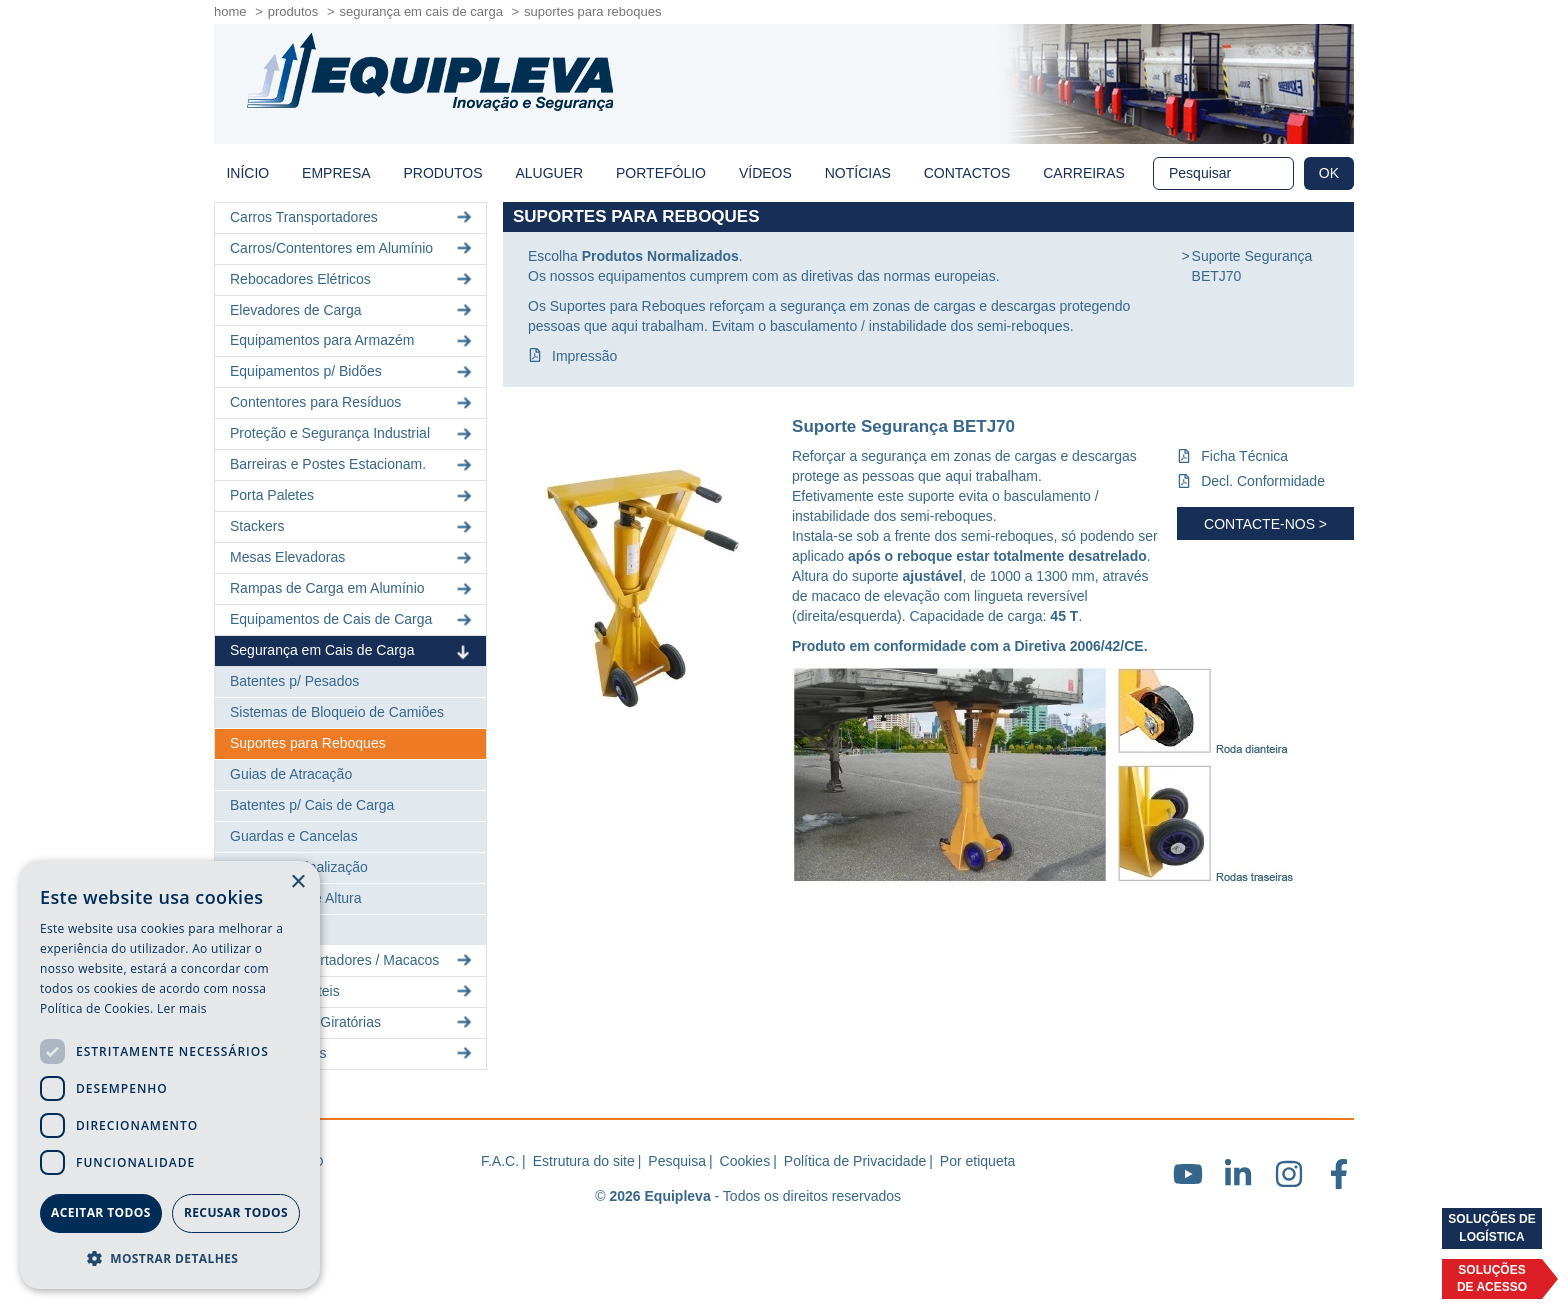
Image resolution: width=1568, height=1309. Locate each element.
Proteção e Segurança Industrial (353, 433)
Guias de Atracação (291, 774)
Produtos (293, 11)
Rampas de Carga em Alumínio (353, 588)
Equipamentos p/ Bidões (353, 371)
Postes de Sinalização (299, 867)
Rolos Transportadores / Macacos (353, 960)
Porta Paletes (353, 495)
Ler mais (182, 1008)
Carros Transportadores (353, 217)
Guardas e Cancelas (294, 836)
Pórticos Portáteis (353, 991)
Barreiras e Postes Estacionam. (353, 464)
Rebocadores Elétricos (353, 279)
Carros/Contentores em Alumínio (353, 248)
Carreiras (1084, 173)
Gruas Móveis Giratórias (353, 1022)
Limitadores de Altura (296, 898)
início (247, 173)
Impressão (584, 356)
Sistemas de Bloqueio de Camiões (337, 712)
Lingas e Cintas (353, 1053)
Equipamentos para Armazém (353, 340)
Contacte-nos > (1265, 524)
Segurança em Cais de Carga (421, 11)
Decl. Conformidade (1263, 481)
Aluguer (549, 173)
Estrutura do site (584, 1161)
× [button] (297, 882)
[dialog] (170, 1075)
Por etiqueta (978, 1161)
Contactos (967, 173)
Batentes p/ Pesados (294, 681)
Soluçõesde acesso (1492, 1278)
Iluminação (264, 929)
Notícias (858, 173)
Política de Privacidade (855, 1161)
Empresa (336, 173)
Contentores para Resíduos (353, 402)
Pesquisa (677, 1161)
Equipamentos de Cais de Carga (353, 619)
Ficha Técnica (1244, 456)
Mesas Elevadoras (353, 557)
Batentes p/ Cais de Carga (312, 805)
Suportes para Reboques (308, 743)
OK (1329, 173)
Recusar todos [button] (236, 1212)
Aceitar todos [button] (101, 1212)
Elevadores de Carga (353, 309)
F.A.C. (500, 1161)
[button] (170, 1257)
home (230, 11)
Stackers (353, 526)
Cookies (745, 1161)
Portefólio (661, 173)
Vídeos (765, 173)
